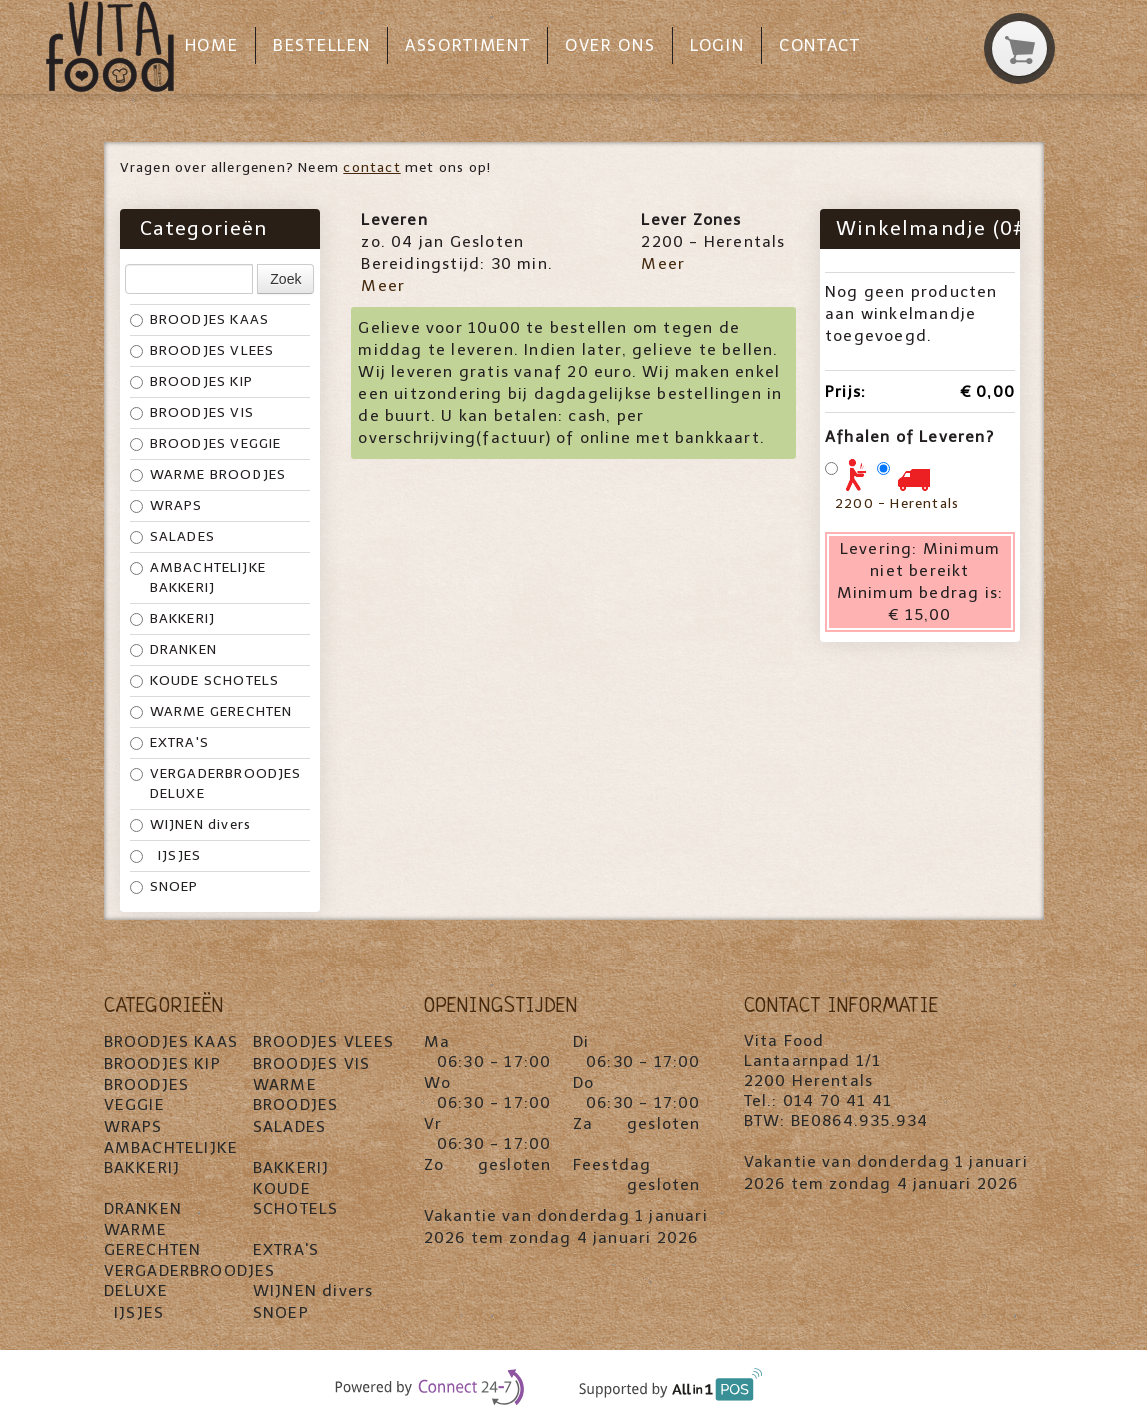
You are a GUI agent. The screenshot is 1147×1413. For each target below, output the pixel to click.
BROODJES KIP (191, 381)
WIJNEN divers (191, 824)
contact (371, 167)
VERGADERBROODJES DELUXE (216, 783)
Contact (820, 45)
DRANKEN (173, 649)
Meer (383, 285)
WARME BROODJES (208, 474)
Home (212, 45)
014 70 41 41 (837, 1100)
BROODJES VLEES (202, 350)
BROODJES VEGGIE (206, 443)
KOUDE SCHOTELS (205, 680)
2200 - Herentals (897, 503)
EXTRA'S (169, 742)
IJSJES (166, 855)
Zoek (285, 279)
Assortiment (467, 45)
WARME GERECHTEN (211, 711)
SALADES (172, 536)
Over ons (610, 45)
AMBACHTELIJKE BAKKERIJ (198, 577)
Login (717, 45)
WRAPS (166, 505)
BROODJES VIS (192, 412)
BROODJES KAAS (200, 319)
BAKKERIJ (173, 618)
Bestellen (321, 45)
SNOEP (164, 886)
